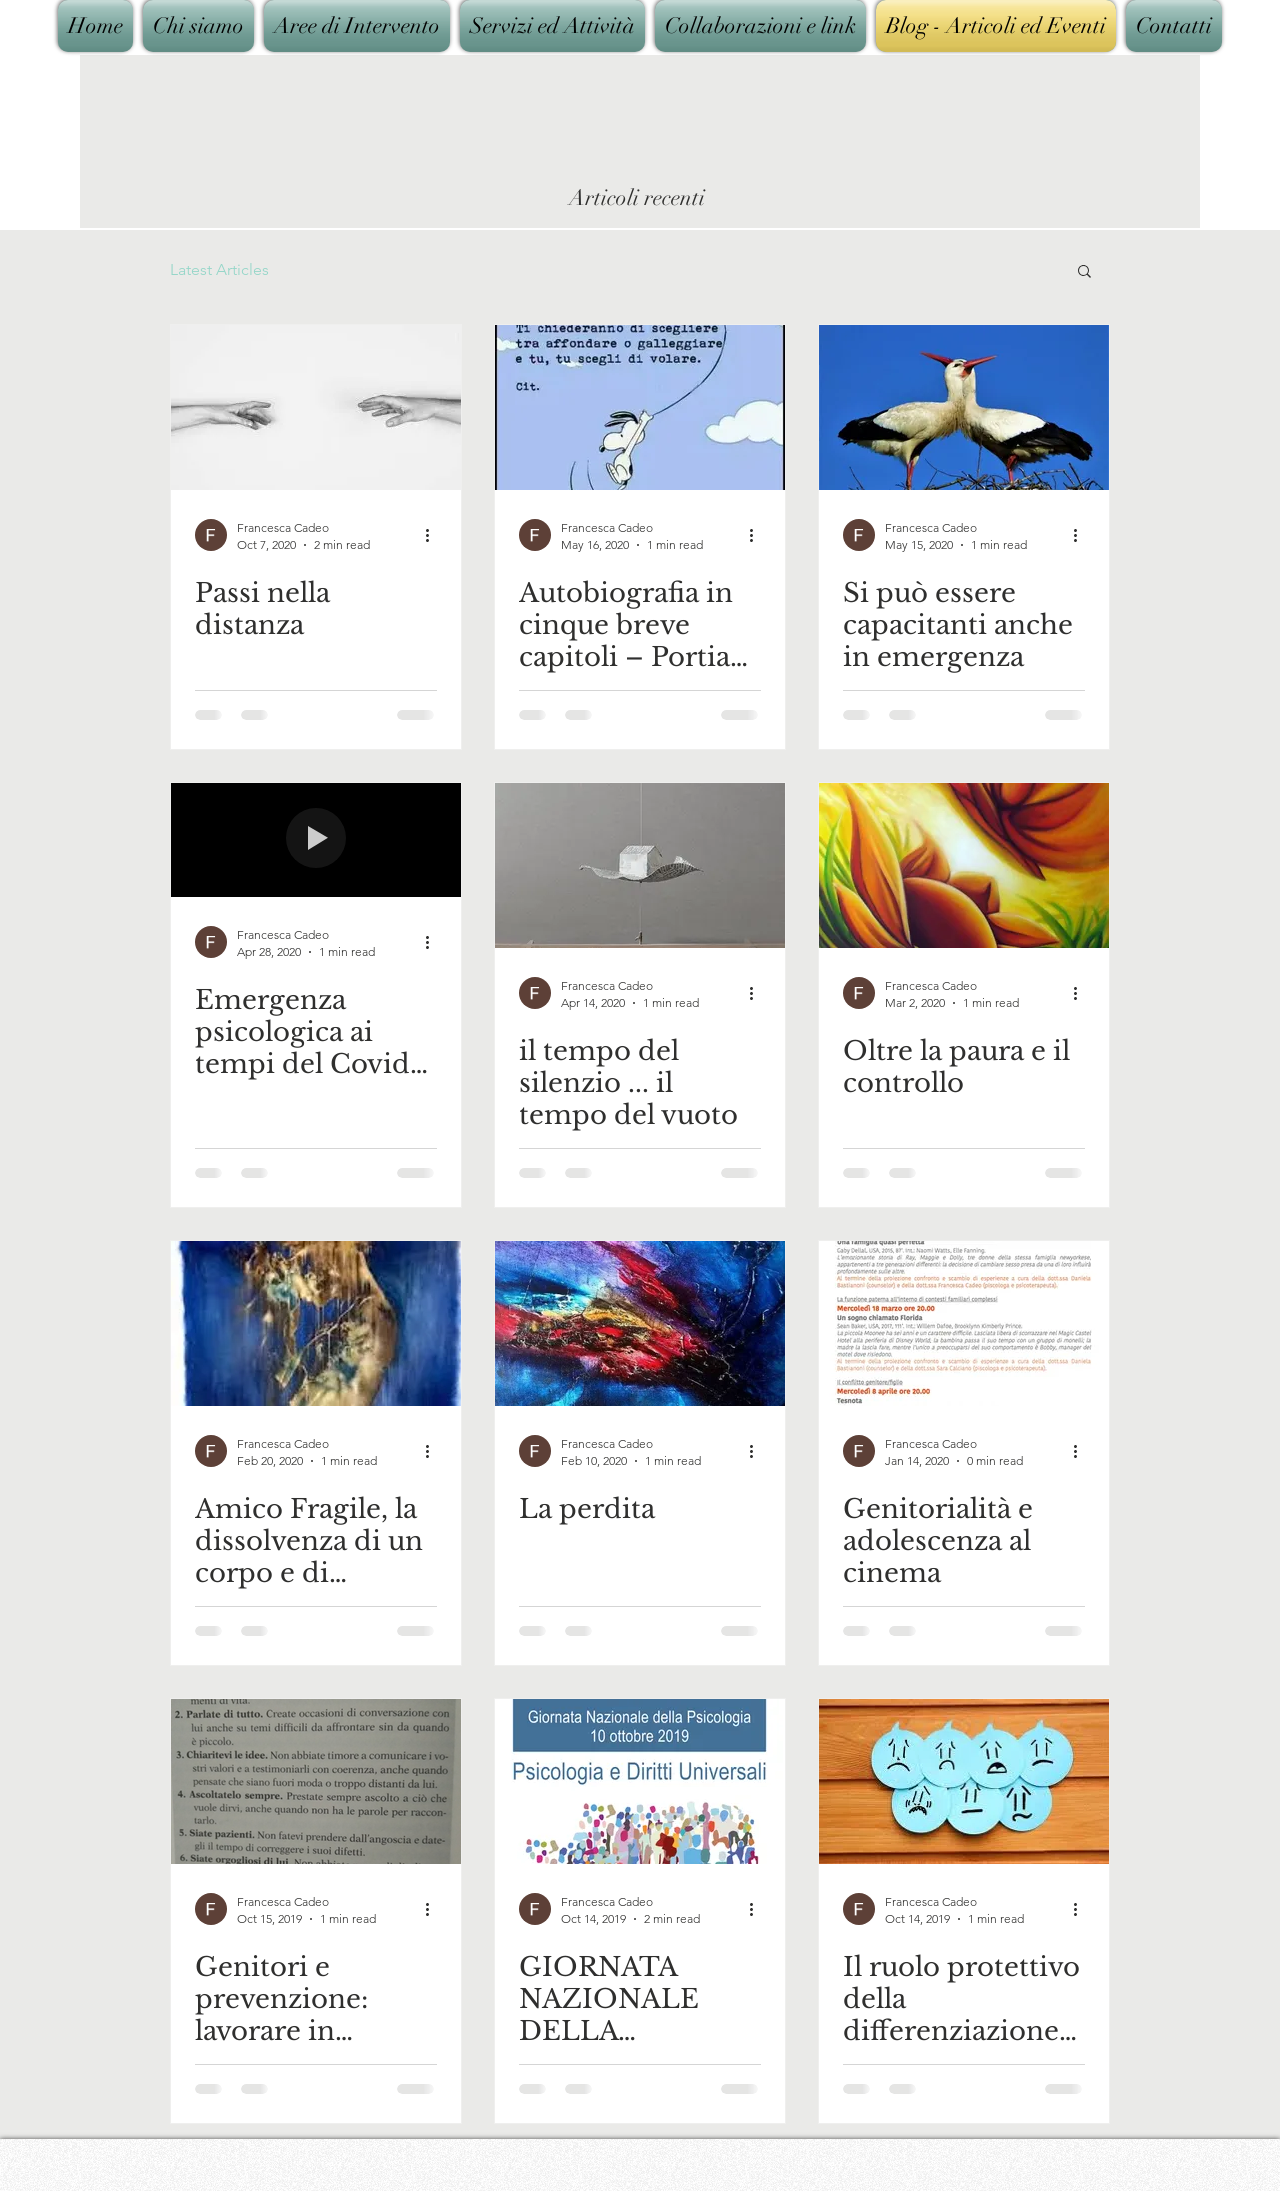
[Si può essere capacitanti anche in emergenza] (964, 407)
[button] (1084, 272)
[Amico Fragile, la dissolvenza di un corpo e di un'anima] (316, 1323)
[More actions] (434, 535)
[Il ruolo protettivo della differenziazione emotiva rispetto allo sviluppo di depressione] (964, 1781)
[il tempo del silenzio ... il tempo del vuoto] (640, 865)
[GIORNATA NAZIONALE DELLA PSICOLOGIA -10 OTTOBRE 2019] (640, 1781)
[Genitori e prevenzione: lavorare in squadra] (316, 1781)
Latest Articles (219, 269)
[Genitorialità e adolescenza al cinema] (964, 1323)
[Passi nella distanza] (316, 407)
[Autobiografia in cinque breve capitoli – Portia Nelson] (640, 407)
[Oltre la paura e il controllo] (964, 865)
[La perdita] (640, 1323)
